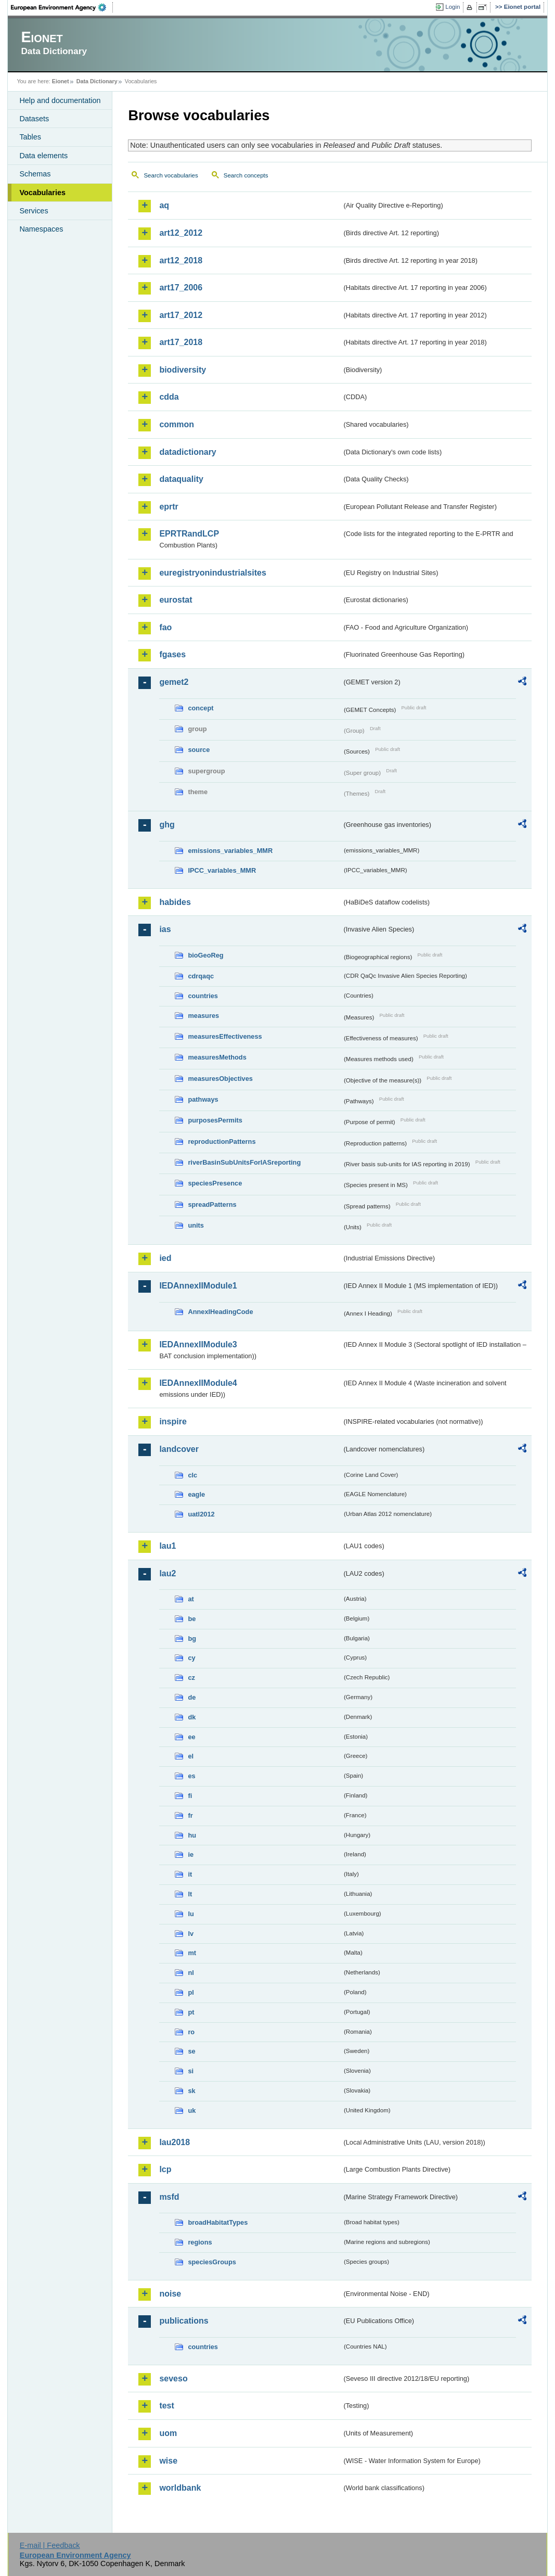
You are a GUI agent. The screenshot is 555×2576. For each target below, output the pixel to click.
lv (190, 1933)
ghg (166, 824)
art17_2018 (180, 342)
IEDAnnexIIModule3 (198, 1344)
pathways (203, 1099)
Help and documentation (59, 100)
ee (191, 1737)
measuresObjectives (220, 1078)
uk (192, 2110)
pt (191, 2012)
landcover (179, 1449)
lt (190, 1894)
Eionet (60, 81)
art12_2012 (180, 232)
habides (174, 902)
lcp (165, 2169)
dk (192, 1717)
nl (190, 1972)
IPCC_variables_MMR (222, 870)
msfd (169, 2196)
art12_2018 (180, 260)
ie (190, 1854)
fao (165, 627)
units (196, 1225)
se (191, 2051)
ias (165, 929)
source (199, 750)
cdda (168, 396)
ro (191, 2032)
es (191, 1776)
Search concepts (246, 175)
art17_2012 (180, 315)
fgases (172, 654)
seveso (173, 2378)
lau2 (167, 1573)
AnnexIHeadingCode (220, 1312)
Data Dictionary (97, 81)
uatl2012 (201, 1514)
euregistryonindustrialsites (212, 572)
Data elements (43, 155)
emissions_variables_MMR (230, 851)
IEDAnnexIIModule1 (198, 1285)
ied (165, 1258)
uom (168, 2433)
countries (203, 996)
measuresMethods (217, 1057)
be (192, 1619)
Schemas (34, 174)
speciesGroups (212, 2262)
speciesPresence (215, 1183)
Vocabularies (42, 192)
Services (33, 211)
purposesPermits (215, 1120)
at (190, 1599)
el (190, 1756)
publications (183, 2320)
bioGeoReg (205, 955)
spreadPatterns (212, 1204)
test (166, 2405)
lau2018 (174, 2142)
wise (168, 2460)
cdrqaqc (201, 976)
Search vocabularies (171, 175)
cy (191, 1658)
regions (200, 2242)
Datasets (34, 118)
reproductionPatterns (221, 1141)
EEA (62, 7)
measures (203, 1015)
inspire (172, 1421)
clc (192, 1475)
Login (452, 7)
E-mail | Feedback (50, 2545)
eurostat (175, 599)
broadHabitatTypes (218, 2222)
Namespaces (41, 229)
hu (192, 1835)
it (190, 1874)
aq (164, 205)
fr (190, 1815)
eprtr (168, 506)
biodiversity (182, 369)
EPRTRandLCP (189, 533)
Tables (30, 137)
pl (190, 1992)
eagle (196, 1494)
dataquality (181, 479)
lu (190, 1914)
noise (170, 2293)
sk (191, 2091)
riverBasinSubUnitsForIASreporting (244, 1162)
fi (190, 1796)
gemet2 (173, 682)
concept (200, 708)
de (192, 1697)
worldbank (180, 2487)
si (190, 2071)
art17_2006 (180, 287)
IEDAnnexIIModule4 (198, 1383)
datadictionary (187, 452)
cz (191, 1677)
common (176, 424)
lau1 (167, 1545)
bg (192, 1638)
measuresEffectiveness (225, 1036)
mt (192, 1953)
